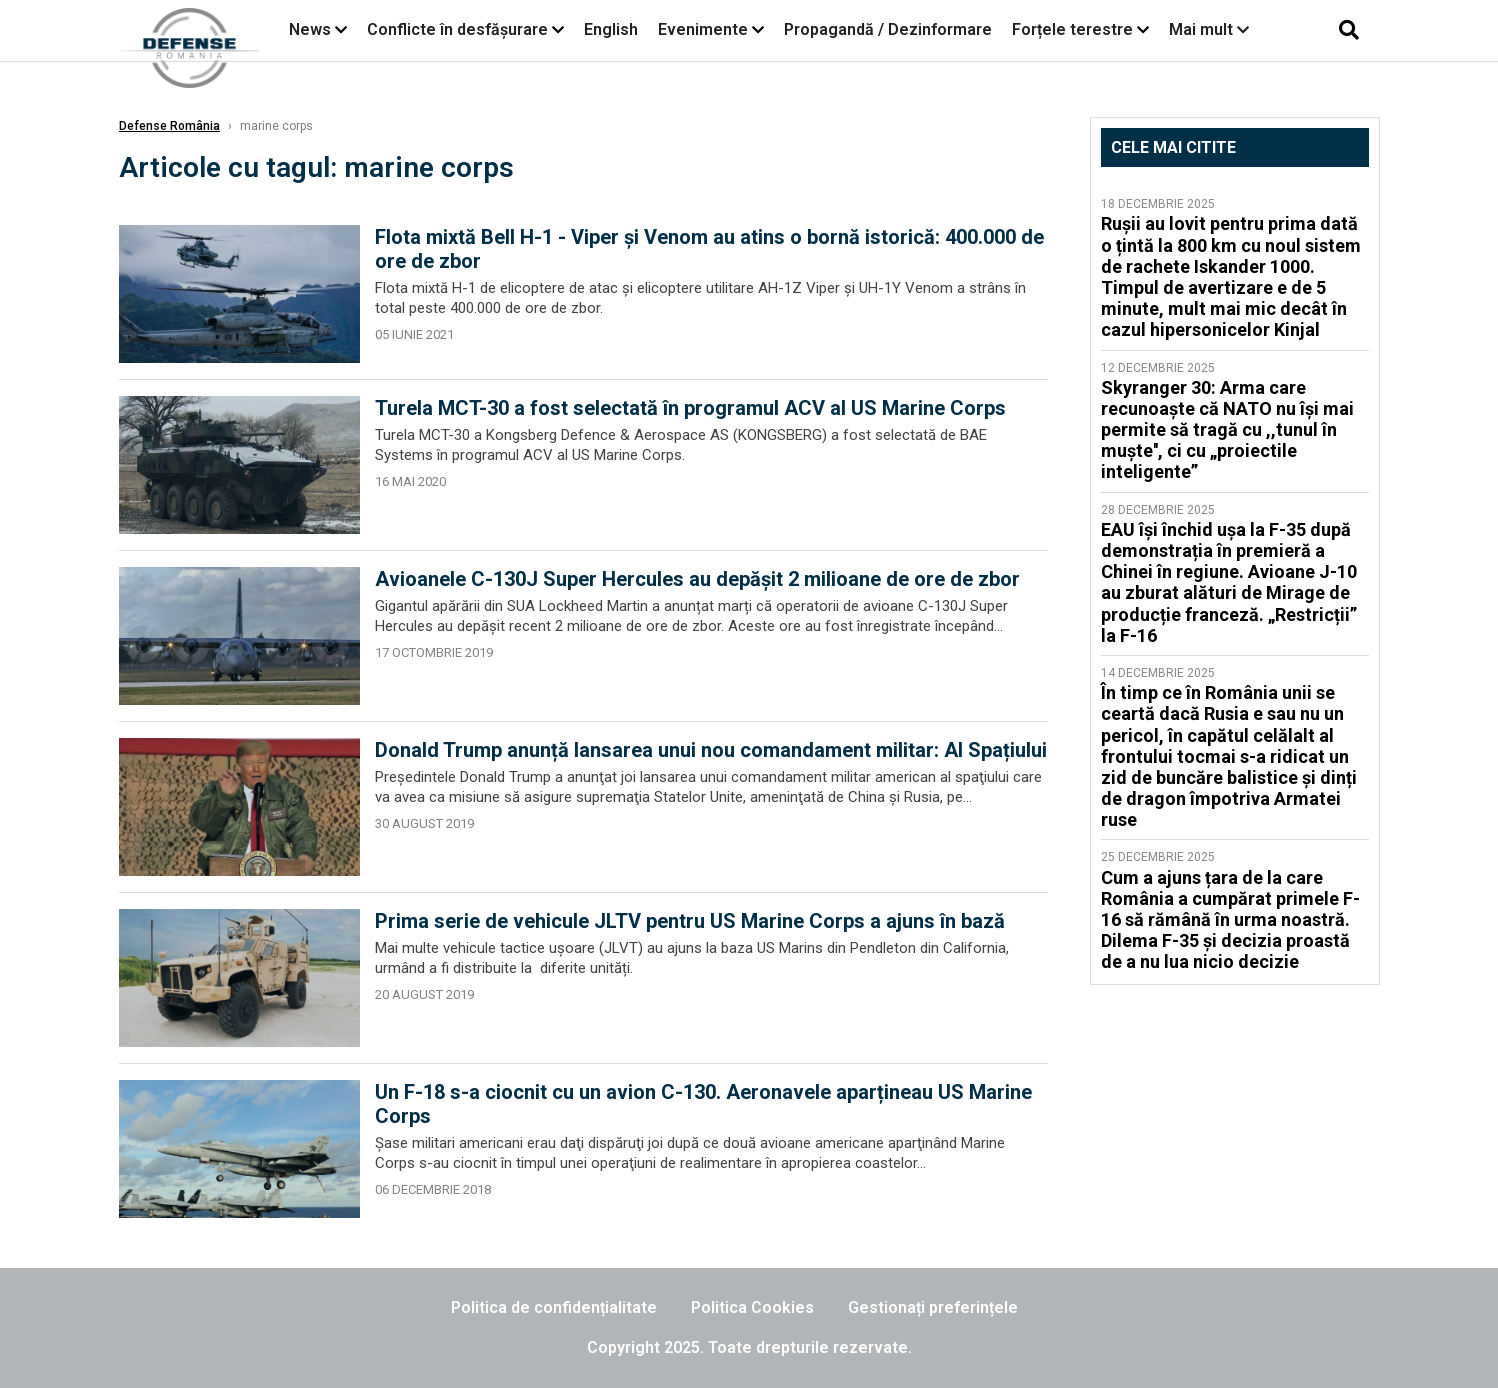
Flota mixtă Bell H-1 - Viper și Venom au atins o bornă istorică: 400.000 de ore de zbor (709, 249)
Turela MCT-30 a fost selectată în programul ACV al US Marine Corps (690, 408)
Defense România (169, 126)
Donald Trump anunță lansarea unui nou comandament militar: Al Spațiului (711, 750)
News (310, 29)
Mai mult (1209, 29)
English (611, 29)
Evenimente (703, 29)
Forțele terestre (1072, 29)
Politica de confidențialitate (554, 1307)
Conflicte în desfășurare (457, 29)
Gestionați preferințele (933, 1307)
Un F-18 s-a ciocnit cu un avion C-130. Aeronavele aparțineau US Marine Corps (703, 1104)
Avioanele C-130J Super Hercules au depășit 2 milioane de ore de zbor (697, 579)
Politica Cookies (752, 1307)
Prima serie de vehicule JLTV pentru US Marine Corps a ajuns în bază (690, 921)
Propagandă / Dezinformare (888, 29)
